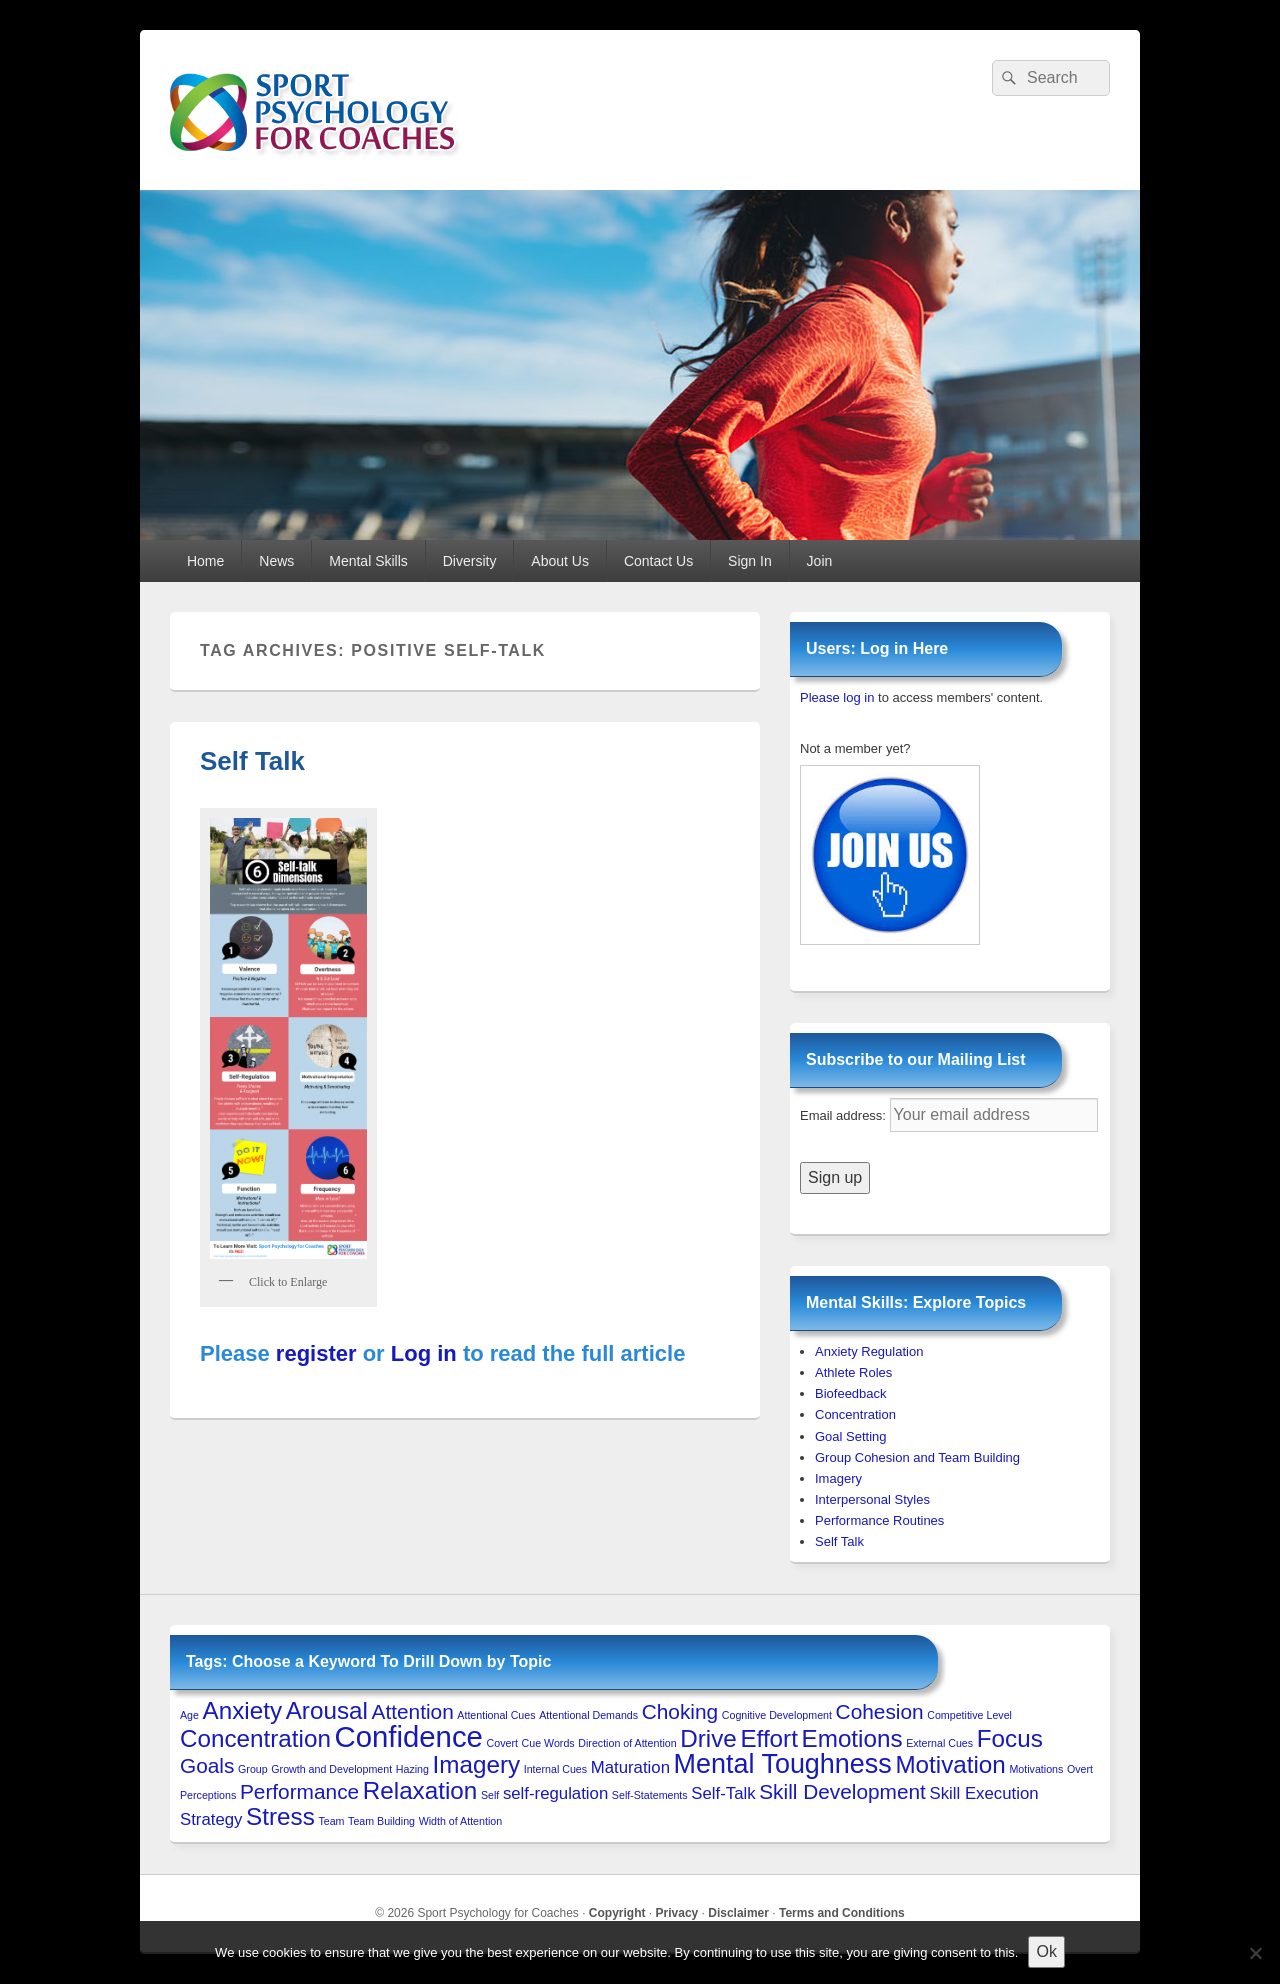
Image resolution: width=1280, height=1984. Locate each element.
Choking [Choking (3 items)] (680, 1711)
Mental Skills (368, 561)
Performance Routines (879, 1520)
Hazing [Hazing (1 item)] (412, 1769)
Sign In (750, 561)
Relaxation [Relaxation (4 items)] (420, 1790)
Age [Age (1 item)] (189, 1715)
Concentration (855, 1414)
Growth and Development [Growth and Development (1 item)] (331, 1769)
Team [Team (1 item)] (331, 1821)
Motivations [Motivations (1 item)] (1036, 1769)
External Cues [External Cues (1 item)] (939, 1743)
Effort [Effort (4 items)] (768, 1738)
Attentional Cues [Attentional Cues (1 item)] (496, 1715)
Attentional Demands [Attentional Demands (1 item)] (588, 1715)
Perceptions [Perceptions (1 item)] (208, 1795)
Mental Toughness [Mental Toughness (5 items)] (783, 1764)
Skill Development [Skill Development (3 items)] (842, 1791)
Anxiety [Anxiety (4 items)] (242, 1710)
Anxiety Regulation (869, 1351)
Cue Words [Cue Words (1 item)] (548, 1743)
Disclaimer (738, 1913)
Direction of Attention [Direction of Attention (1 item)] (627, 1743)
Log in (424, 1353)
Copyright (617, 1913)
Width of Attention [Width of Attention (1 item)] (461, 1821)
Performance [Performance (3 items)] (299, 1791)
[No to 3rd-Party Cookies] (1255, 1953)
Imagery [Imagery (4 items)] (477, 1764)
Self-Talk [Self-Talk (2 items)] (723, 1793)
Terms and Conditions (842, 1913)
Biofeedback (851, 1393)
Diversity (470, 561)
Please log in (837, 697)
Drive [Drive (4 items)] (708, 1738)
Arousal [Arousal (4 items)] (327, 1710)
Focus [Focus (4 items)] (1010, 1738)
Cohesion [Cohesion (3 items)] (880, 1711)
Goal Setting (851, 1436)
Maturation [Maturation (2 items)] (630, 1767)
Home (205, 561)
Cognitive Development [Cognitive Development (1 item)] (777, 1715)
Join (820, 561)
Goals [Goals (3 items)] (207, 1765)
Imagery (838, 1478)
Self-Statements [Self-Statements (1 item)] (650, 1795)
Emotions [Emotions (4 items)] (852, 1738)
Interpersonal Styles (872, 1499)
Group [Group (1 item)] (253, 1769)
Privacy (677, 1913)
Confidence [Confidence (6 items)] (409, 1736)
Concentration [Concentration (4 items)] (255, 1738)
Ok (1046, 1951)
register (316, 1353)
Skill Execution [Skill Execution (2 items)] (984, 1793)
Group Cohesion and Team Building (917, 1457)
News (276, 561)
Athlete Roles (853, 1372)
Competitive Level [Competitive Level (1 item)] (969, 1715)
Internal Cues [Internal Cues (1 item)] (555, 1769)
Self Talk (252, 761)
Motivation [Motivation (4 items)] (950, 1764)
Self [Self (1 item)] (490, 1795)
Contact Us (658, 561)
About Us (560, 561)
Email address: (845, 1115)
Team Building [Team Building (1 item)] (381, 1821)
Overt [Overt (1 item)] (1080, 1769)
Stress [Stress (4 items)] (280, 1816)
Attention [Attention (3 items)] (413, 1711)
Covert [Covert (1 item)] (502, 1743)
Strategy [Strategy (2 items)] (211, 1819)
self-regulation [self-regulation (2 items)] (555, 1793)
